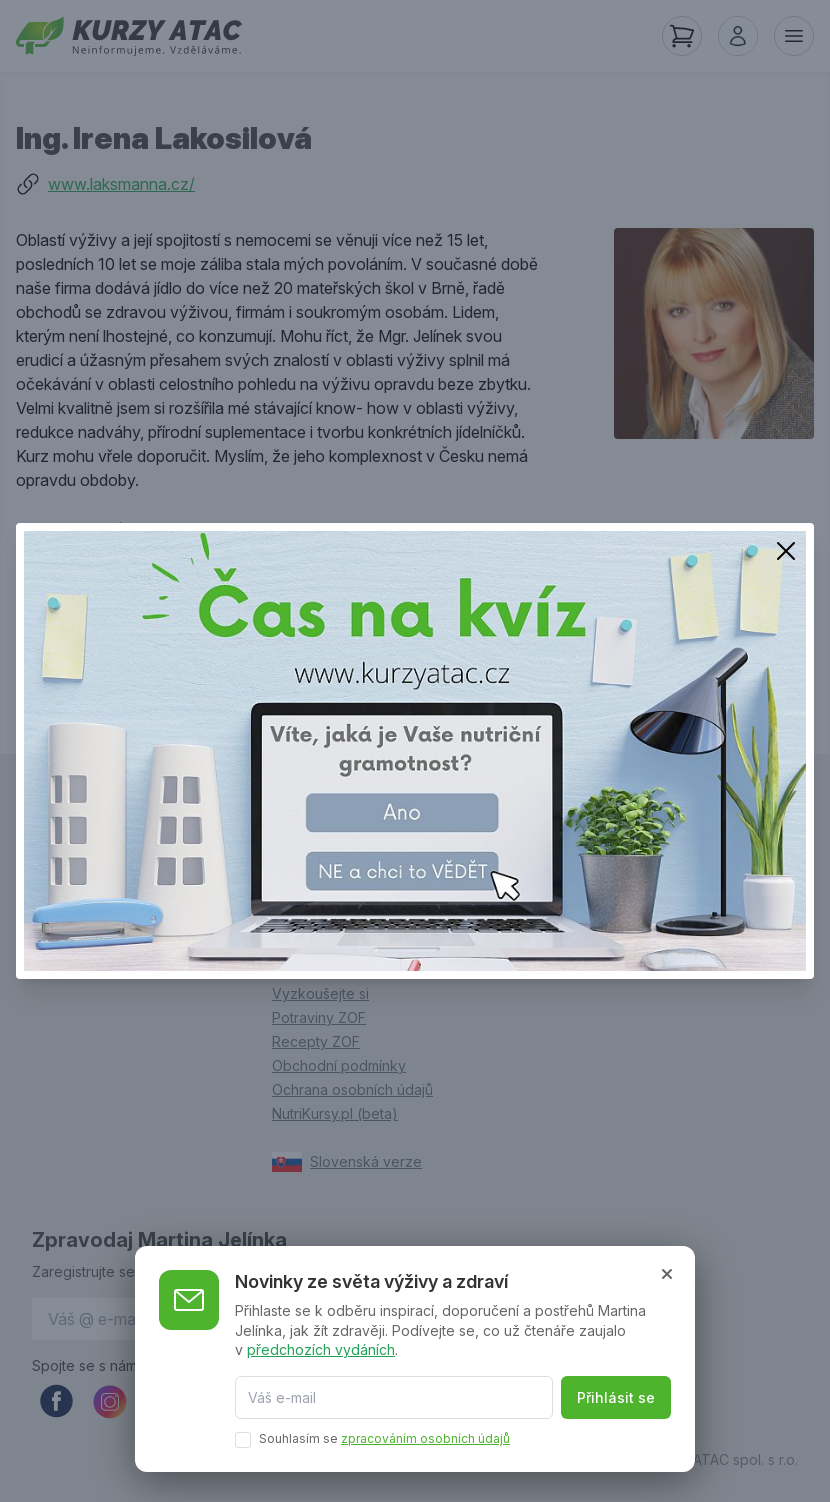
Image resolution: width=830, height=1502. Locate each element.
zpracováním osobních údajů (425, 1438)
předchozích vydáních (321, 1349)
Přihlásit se (616, 1397)
